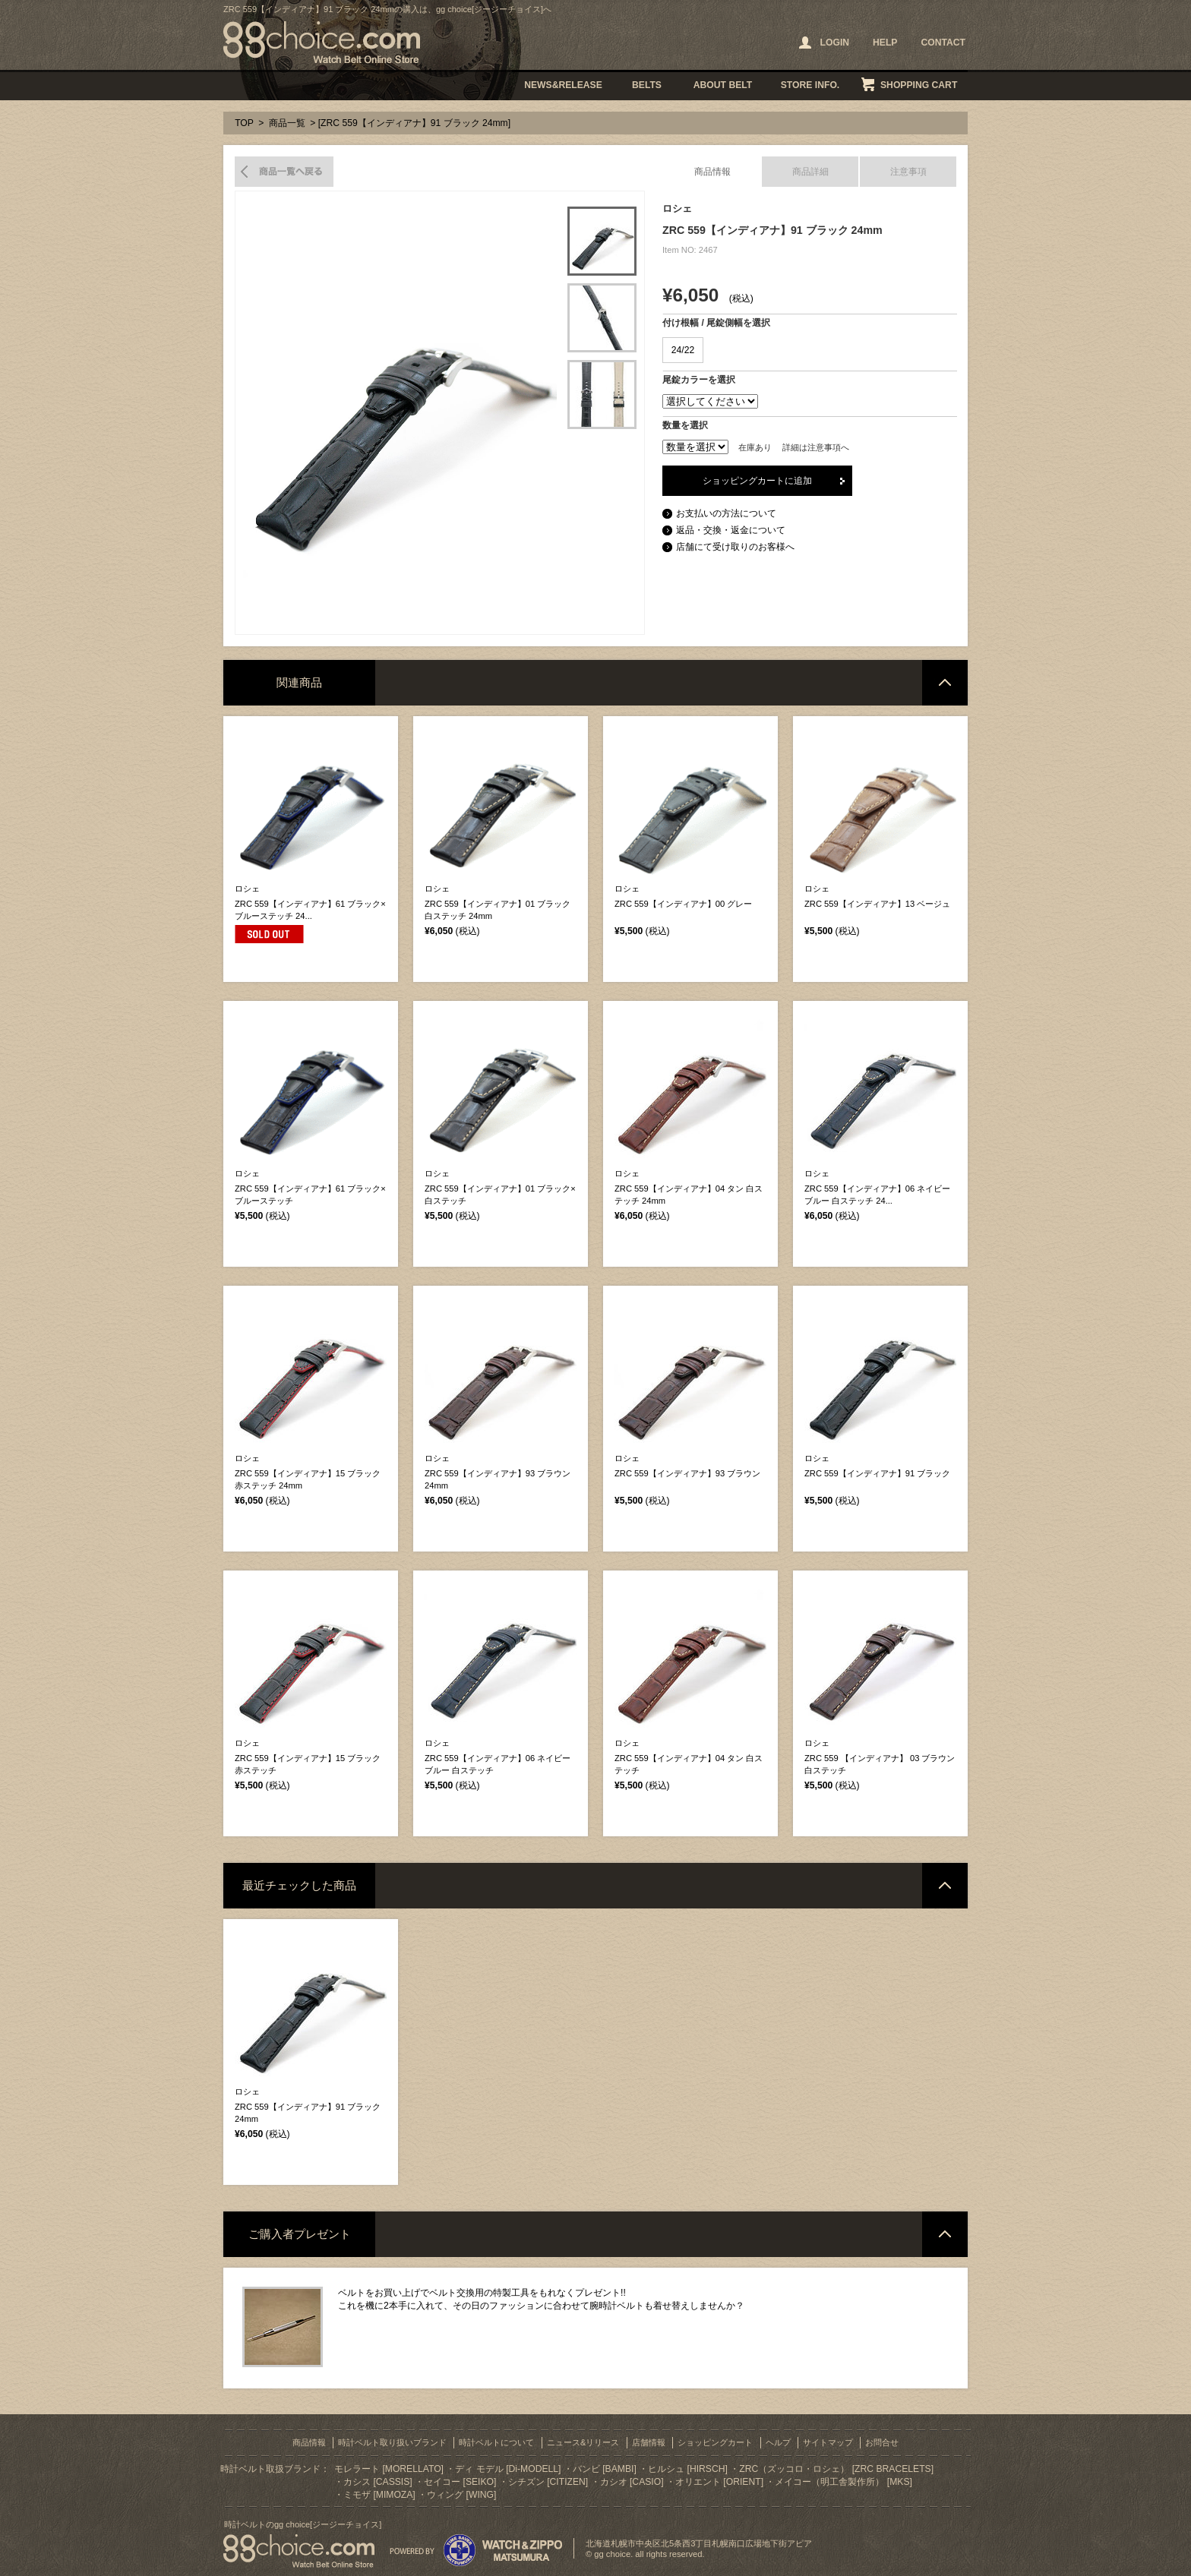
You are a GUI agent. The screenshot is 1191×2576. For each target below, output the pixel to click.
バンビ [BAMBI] (605, 2469)
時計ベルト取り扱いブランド (392, 2442)
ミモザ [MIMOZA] (379, 2494)
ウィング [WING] (461, 2494)
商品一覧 (287, 123)
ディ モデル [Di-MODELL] (508, 2469)
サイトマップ (828, 2442)
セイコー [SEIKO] (460, 2482)
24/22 (682, 350)
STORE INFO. (810, 85)
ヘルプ (778, 2442)
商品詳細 (810, 171)
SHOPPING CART (918, 85)
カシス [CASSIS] (377, 2482)
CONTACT (943, 42)
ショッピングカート (715, 2442)
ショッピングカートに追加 (757, 480)
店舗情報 (648, 2442)
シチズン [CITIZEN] (548, 2482)
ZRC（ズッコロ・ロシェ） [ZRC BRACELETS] (836, 2469)
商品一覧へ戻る (284, 171)
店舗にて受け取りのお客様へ (735, 546)
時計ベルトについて (496, 2442)
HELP (885, 42)
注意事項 (908, 171)
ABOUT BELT (722, 85)
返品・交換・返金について (730, 530)
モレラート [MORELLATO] (389, 2469)
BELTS (647, 85)
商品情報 (712, 171)
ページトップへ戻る (945, 683)
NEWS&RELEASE (563, 85)
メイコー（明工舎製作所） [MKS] (843, 2482)
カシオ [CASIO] (632, 2482)
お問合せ (882, 2442)
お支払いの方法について (726, 513)
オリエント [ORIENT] (719, 2482)
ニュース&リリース (583, 2442)
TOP (244, 123)
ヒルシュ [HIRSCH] (688, 2469)
